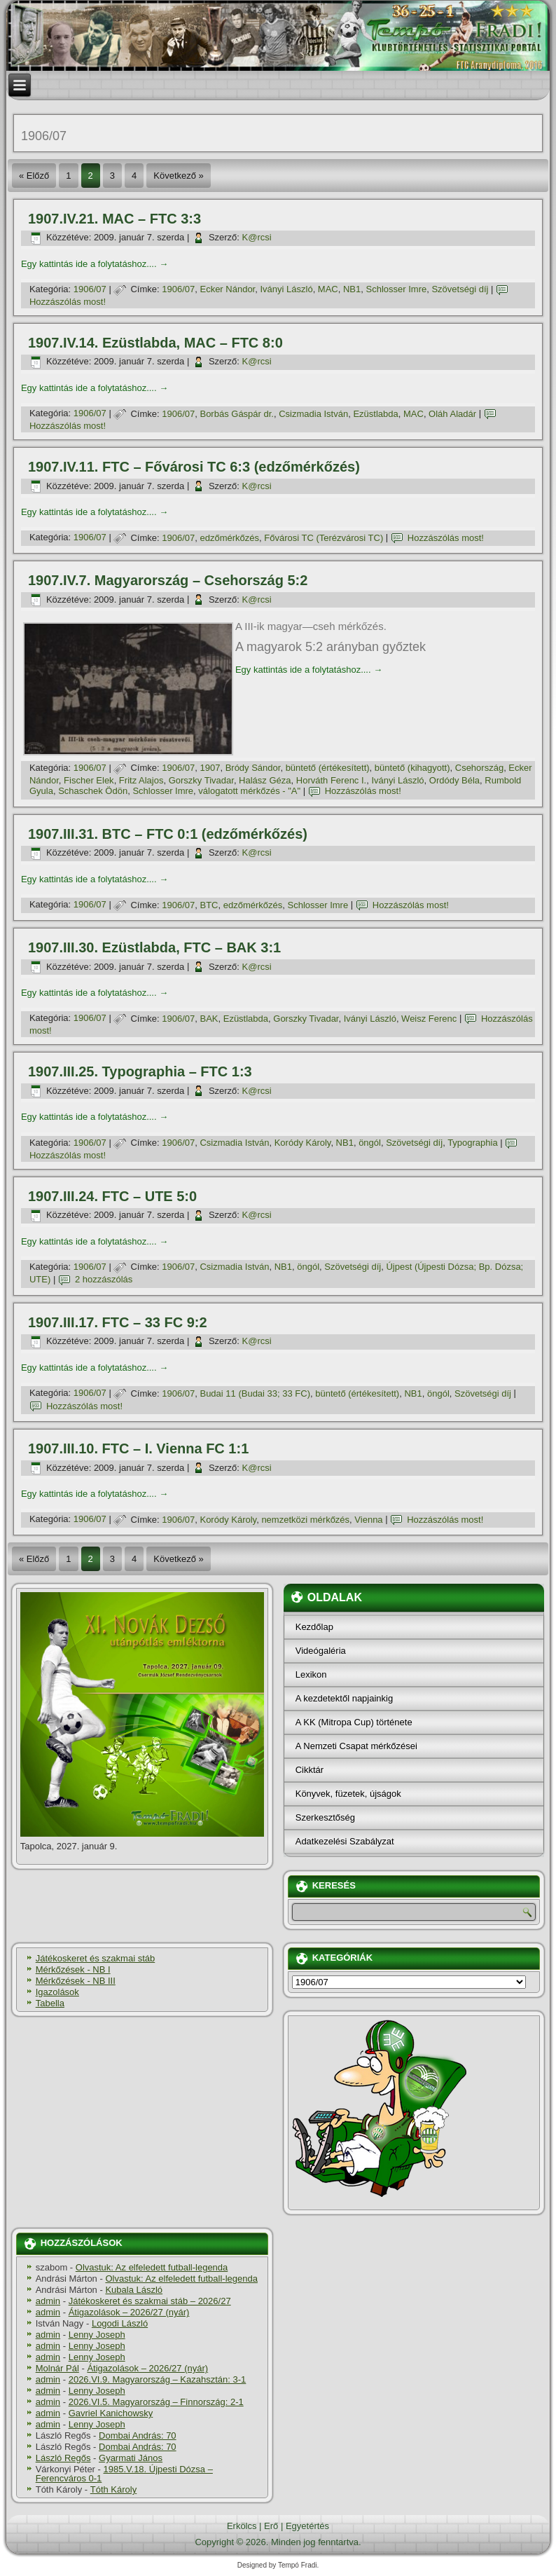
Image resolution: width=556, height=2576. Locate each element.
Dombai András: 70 (137, 2435)
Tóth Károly (113, 2489)
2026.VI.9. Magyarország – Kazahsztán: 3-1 (157, 2379)
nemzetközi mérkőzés (305, 1519)
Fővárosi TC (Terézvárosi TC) (323, 538)
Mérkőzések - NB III (76, 1980)
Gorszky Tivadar (201, 780)
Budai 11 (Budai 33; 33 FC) (255, 1393)
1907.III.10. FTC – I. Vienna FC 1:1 (138, 1448)
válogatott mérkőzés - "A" (249, 791)
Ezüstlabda (375, 414)
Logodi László (120, 2323)
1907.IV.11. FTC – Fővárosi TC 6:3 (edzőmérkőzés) (194, 466)
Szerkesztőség (325, 1817)
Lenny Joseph (97, 2334)
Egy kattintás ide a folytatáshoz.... (94, 264)
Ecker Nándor (227, 289)
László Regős (63, 2458)
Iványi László (286, 289)
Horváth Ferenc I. (331, 780)
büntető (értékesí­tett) (328, 767)
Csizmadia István (313, 414)
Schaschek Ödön (92, 791)
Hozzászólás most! (67, 301)
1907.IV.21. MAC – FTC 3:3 (114, 218)
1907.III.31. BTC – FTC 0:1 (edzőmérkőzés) (167, 834)
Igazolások (57, 1992)
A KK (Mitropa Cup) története (354, 1722)
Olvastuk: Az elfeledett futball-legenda (152, 2267)
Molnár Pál (57, 2368)
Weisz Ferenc (429, 1018)
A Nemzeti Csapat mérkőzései (356, 1746)
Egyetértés (307, 2526)
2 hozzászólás (103, 1279)
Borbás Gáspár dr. (237, 414)
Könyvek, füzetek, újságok (348, 1793)
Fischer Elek (89, 780)
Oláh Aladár (452, 414)
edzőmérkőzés (229, 538)
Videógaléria (321, 1650)
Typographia (472, 1142)
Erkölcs (242, 2526)
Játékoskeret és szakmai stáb (95, 1958)
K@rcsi (257, 237)
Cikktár (310, 1770)
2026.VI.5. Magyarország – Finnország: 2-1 (156, 2402)
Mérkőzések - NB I (73, 1969)
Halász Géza (265, 780)
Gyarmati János (130, 2458)
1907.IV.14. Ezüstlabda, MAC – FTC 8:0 (155, 342)
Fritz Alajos (141, 780)
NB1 (352, 289)
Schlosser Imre (396, 289)
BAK (209, 1018)
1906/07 (90, 289)
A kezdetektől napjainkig (344, 1698)
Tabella (50, 2003)
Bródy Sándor (253, 767)
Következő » (178, 175)
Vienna (368, 1519)
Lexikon (311, 1674)
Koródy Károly (302, 1142)
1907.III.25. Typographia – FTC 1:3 (140, 1071)
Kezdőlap (314, 1627)
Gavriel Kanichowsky (111, 2413)
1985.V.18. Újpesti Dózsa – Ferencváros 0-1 (124, 2473)
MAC (328, 289)
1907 (210, 767)
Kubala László (133, 2289)
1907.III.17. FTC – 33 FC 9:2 (117, 1322)
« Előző (34, 175)
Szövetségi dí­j (459, 289)
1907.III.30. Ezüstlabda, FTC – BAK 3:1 (154, 947)
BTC (209, 905)
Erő (271, 2526)
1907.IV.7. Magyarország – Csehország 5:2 (167, 580)
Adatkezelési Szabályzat (345, 1841)
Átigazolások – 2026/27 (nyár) (129, 2312)
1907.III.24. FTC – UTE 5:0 (112, 1196)
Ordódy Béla (454, 780)
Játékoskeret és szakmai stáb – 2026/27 (150, 2301)
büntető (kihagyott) (412, 767)
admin (48, 2301)
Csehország (479, 767)
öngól (370, 1142)
